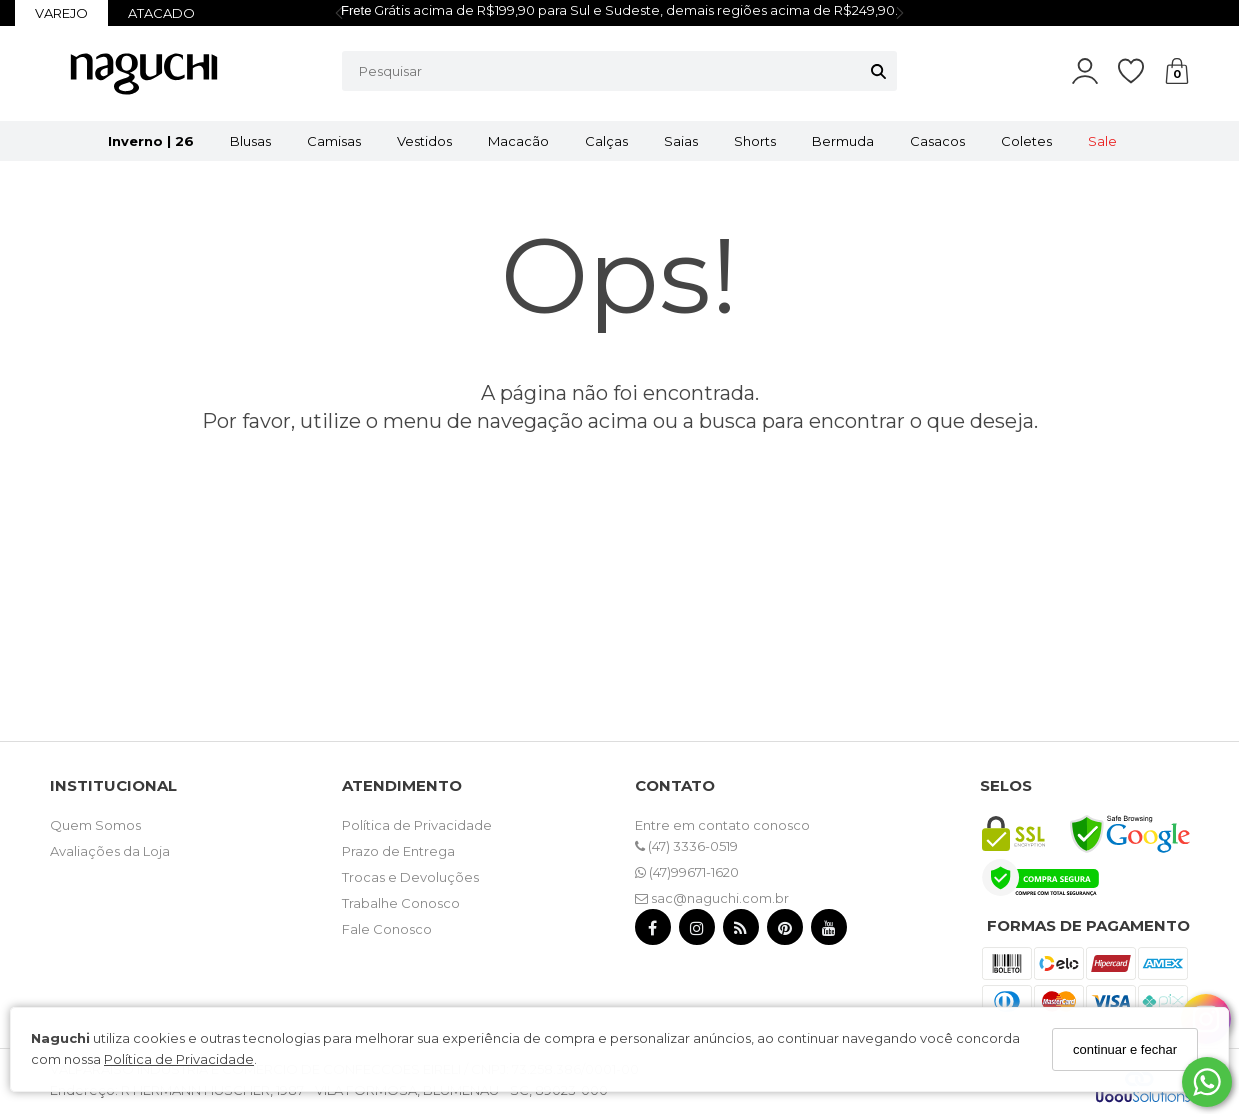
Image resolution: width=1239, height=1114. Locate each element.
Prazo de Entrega (398, 851)
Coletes (1026, 141)
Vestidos (424, 141)
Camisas (334, 141)
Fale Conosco (387, 929)
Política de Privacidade (179, 1059)
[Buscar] (878, 71)
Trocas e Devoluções (410, 877)
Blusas (250, 141)
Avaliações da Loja (110, 851)
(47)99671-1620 (687, 872)
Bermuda (843, 141)
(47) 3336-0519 (686, 846)
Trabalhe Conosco (401, 903)
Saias (681, 141)
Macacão (518, 141)
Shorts (755, 141)
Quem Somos (95, 825)
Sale (1102, 141)
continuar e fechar (1125, 1049)
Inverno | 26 (151, 141)
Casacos (937, 141)
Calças (606, 141)
